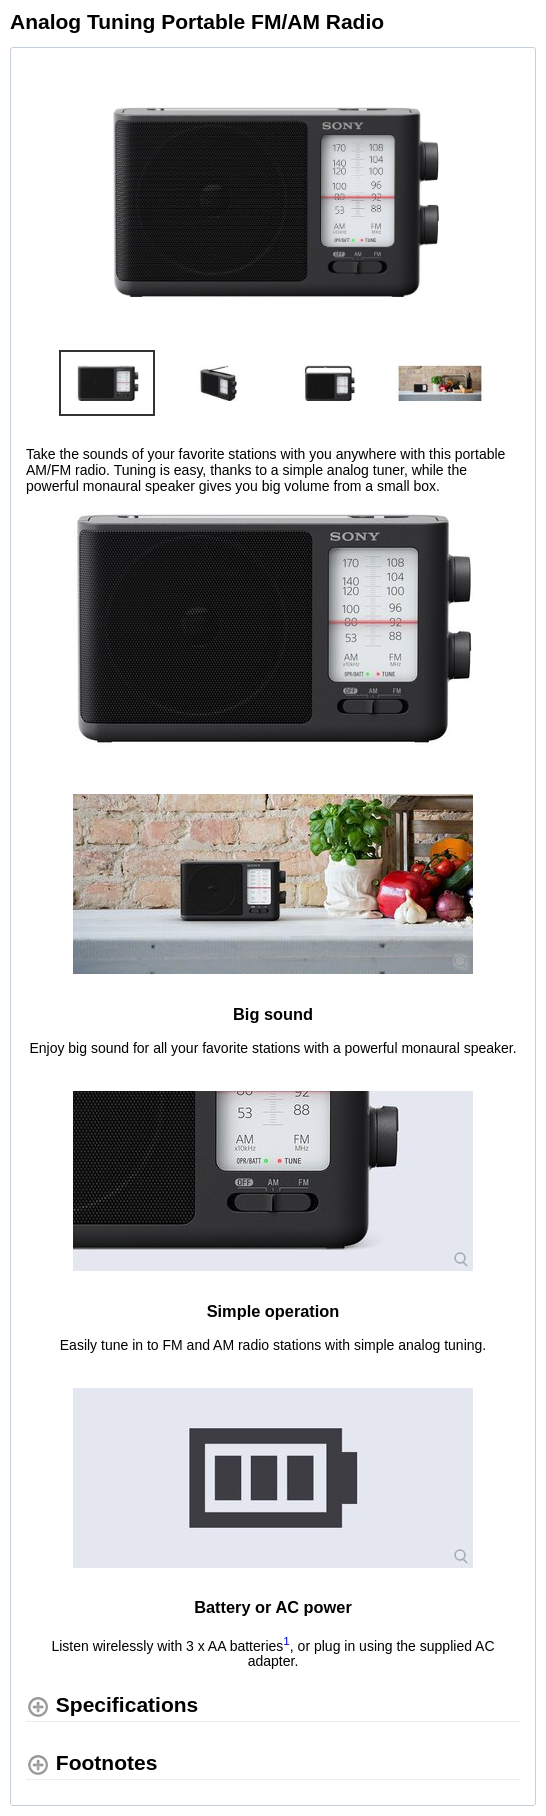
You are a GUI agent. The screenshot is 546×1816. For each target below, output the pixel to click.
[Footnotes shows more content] (91, 1763)
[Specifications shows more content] (112, 1705)
